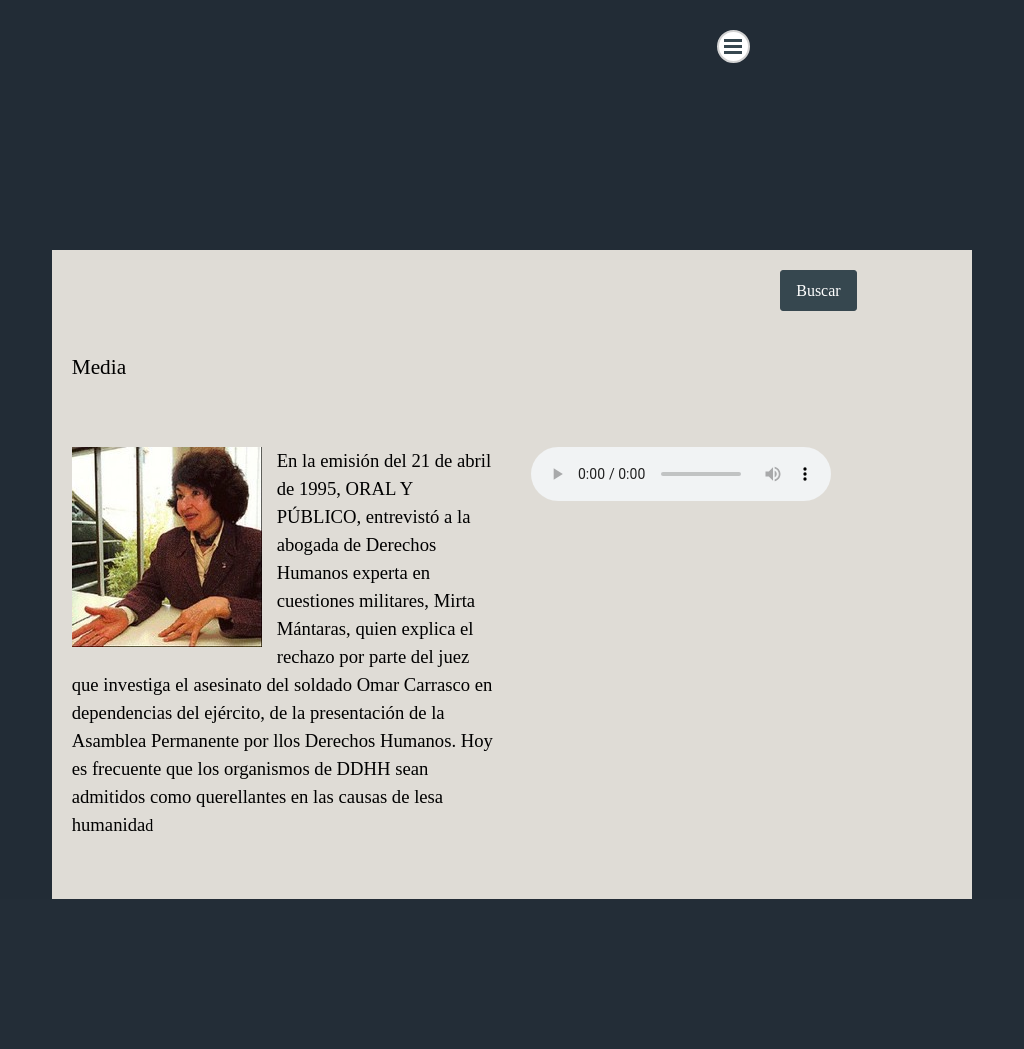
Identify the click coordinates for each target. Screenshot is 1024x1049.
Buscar (818, 290)
